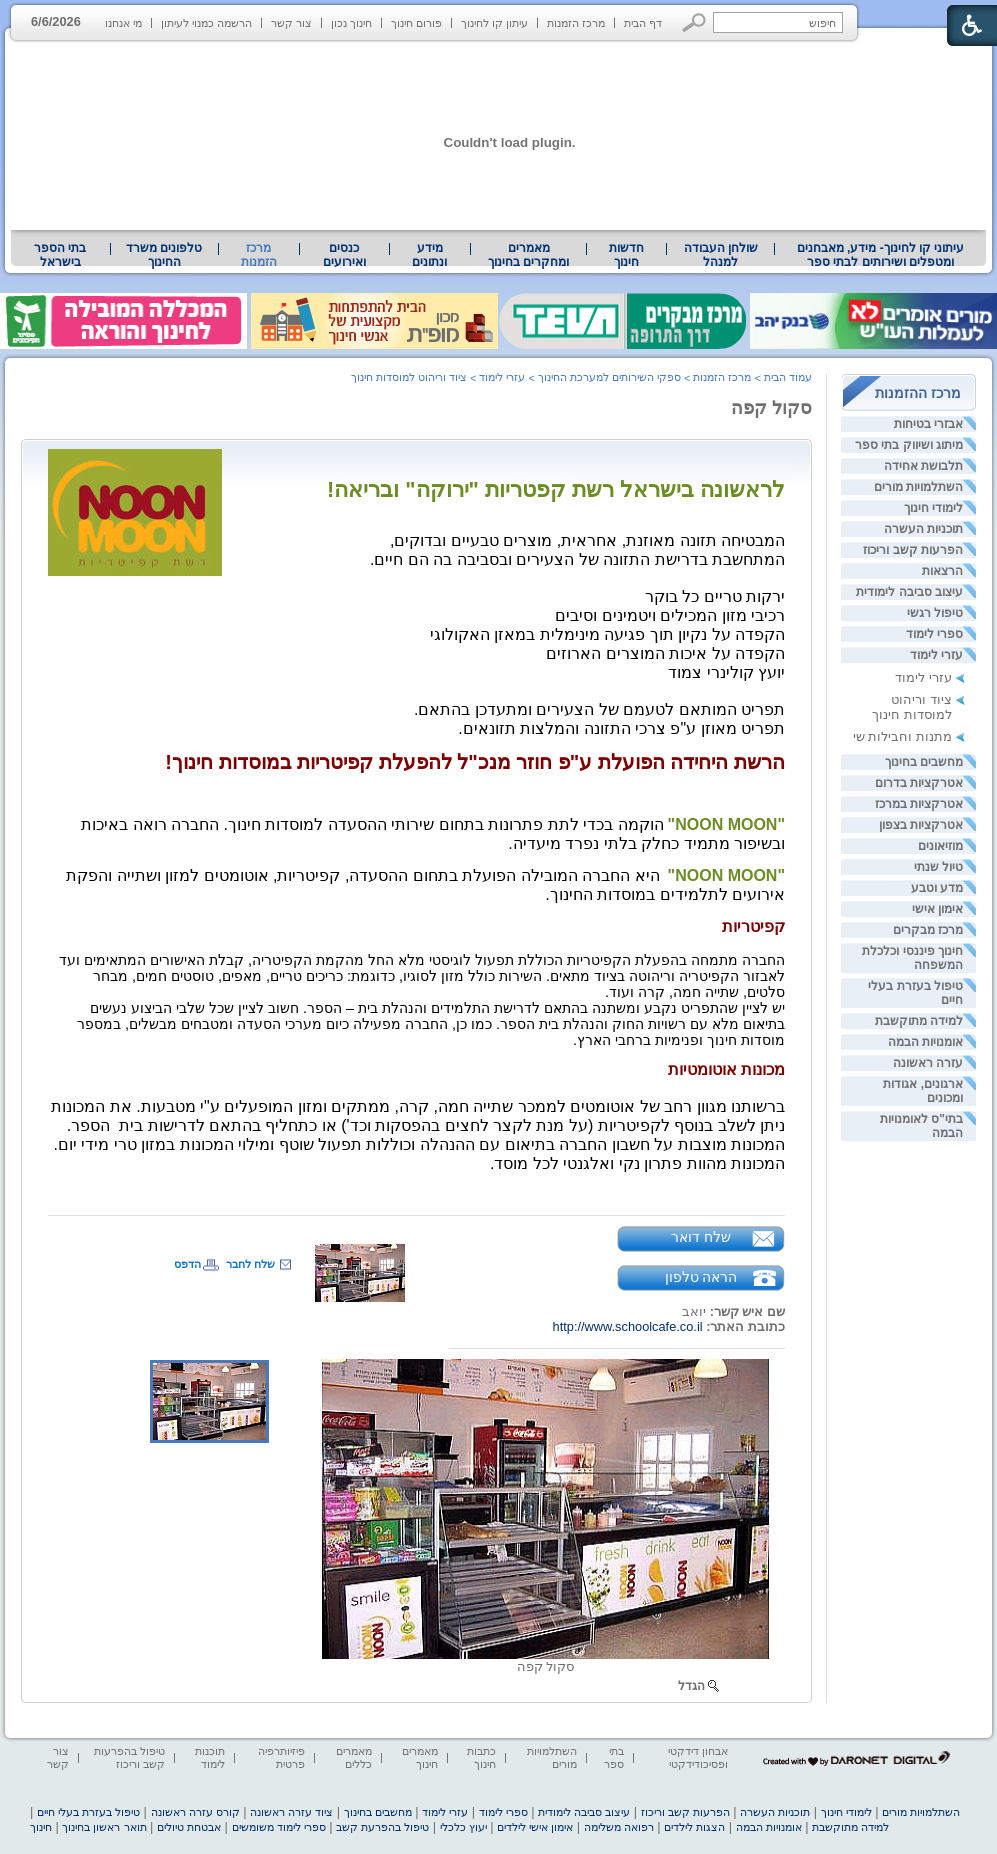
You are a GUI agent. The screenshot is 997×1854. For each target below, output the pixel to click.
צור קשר (291, 23)
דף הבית (643, 23)
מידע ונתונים (429, 255)
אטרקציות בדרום (919, 783)
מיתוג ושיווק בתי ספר (909, 445)
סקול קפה (771, 408)
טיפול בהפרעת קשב (382, 1827)
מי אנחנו (123, 23)
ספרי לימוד (934, 634)
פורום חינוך (416, 23)
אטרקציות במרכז (919, 804)
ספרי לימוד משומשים (279, 1827)
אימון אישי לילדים (535, 1827)
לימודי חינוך (933, 508)
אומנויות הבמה (925, 1042)
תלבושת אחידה (923, 466)
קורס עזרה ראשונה (195, 1812)
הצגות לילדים (694, 1827)
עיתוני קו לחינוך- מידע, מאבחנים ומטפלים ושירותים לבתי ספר (881, 255)
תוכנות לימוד (210, 1757)
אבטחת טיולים (189, 1827)
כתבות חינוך (481, 1757)
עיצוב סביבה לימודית (909, 592)
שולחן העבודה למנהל (721, 255)
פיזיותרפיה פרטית (281, 1757)
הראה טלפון (701, 1277)
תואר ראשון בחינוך (104, 1827)
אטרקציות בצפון (921, 825)
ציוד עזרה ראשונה (291, 1812)
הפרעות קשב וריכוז (913, 550)
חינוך (41, 1827)
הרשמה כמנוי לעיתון (206, 23)
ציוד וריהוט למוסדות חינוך (912, 707)
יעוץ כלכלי (463, 1827)
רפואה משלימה (619, 1827)
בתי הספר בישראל (60, 255)
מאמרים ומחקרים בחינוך (528, 255)
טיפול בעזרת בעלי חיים (88, 1812)
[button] (694, 22)
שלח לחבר (250, 1264)
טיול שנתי (938, 867)
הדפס (187, 1264)
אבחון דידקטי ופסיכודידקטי (698, 1757)
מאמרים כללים (354, 1757)
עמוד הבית (788, 377)
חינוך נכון (351, 23)
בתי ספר (614, 1757)
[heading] (422, 1000)
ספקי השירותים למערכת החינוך (609, 377)
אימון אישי (937, 909)
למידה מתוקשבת (919, 1021)
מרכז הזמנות (576, 23)
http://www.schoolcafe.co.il (628, 1326)
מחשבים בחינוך (924, 762)
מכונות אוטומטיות (726, 1069)
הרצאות (942, 571)
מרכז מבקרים (928, 930)
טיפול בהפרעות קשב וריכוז (129, 1757)
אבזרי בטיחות (928, 424)
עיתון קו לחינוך (494, 23)
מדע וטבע (937, 888)
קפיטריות (753, 926)
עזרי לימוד (936, 655)
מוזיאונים (940, 846)
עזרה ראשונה (928, 1063)
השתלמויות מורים (918, 487)
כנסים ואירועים (344, 255)
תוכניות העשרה (923, 529)
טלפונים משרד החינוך (164, 255)
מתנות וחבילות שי (902, 736)
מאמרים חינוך (420, 1757)
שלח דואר (701, 1237)
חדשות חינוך (626, 255)
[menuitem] (880, 255)
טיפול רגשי (935, 613)
